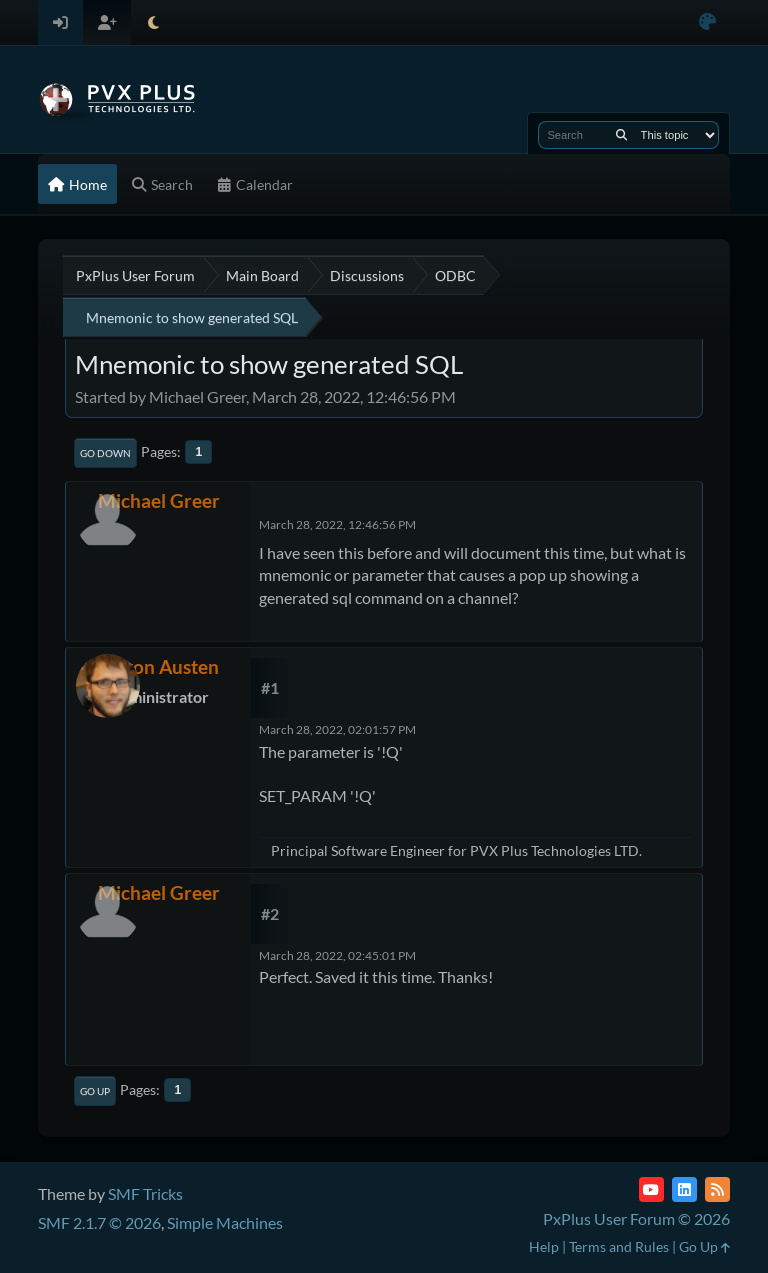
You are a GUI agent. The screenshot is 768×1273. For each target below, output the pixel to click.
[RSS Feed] (717, 1189)
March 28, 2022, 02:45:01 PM (337, 955)
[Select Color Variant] (707, 22)
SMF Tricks (145, 1193)
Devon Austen (159, 666)
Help (544, 1246)
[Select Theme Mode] (153, 22)
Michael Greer (159, 500)
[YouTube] (651, 1189)
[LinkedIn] (684, 1189)
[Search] (621, 135)
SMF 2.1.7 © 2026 (99, 1222)
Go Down (105, 453)
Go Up (95, 1091)
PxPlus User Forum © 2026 (636, 1218)
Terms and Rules (619, 1246)
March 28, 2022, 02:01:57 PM (337, 729)
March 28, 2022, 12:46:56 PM (337, 524)
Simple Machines (225, 1222)
